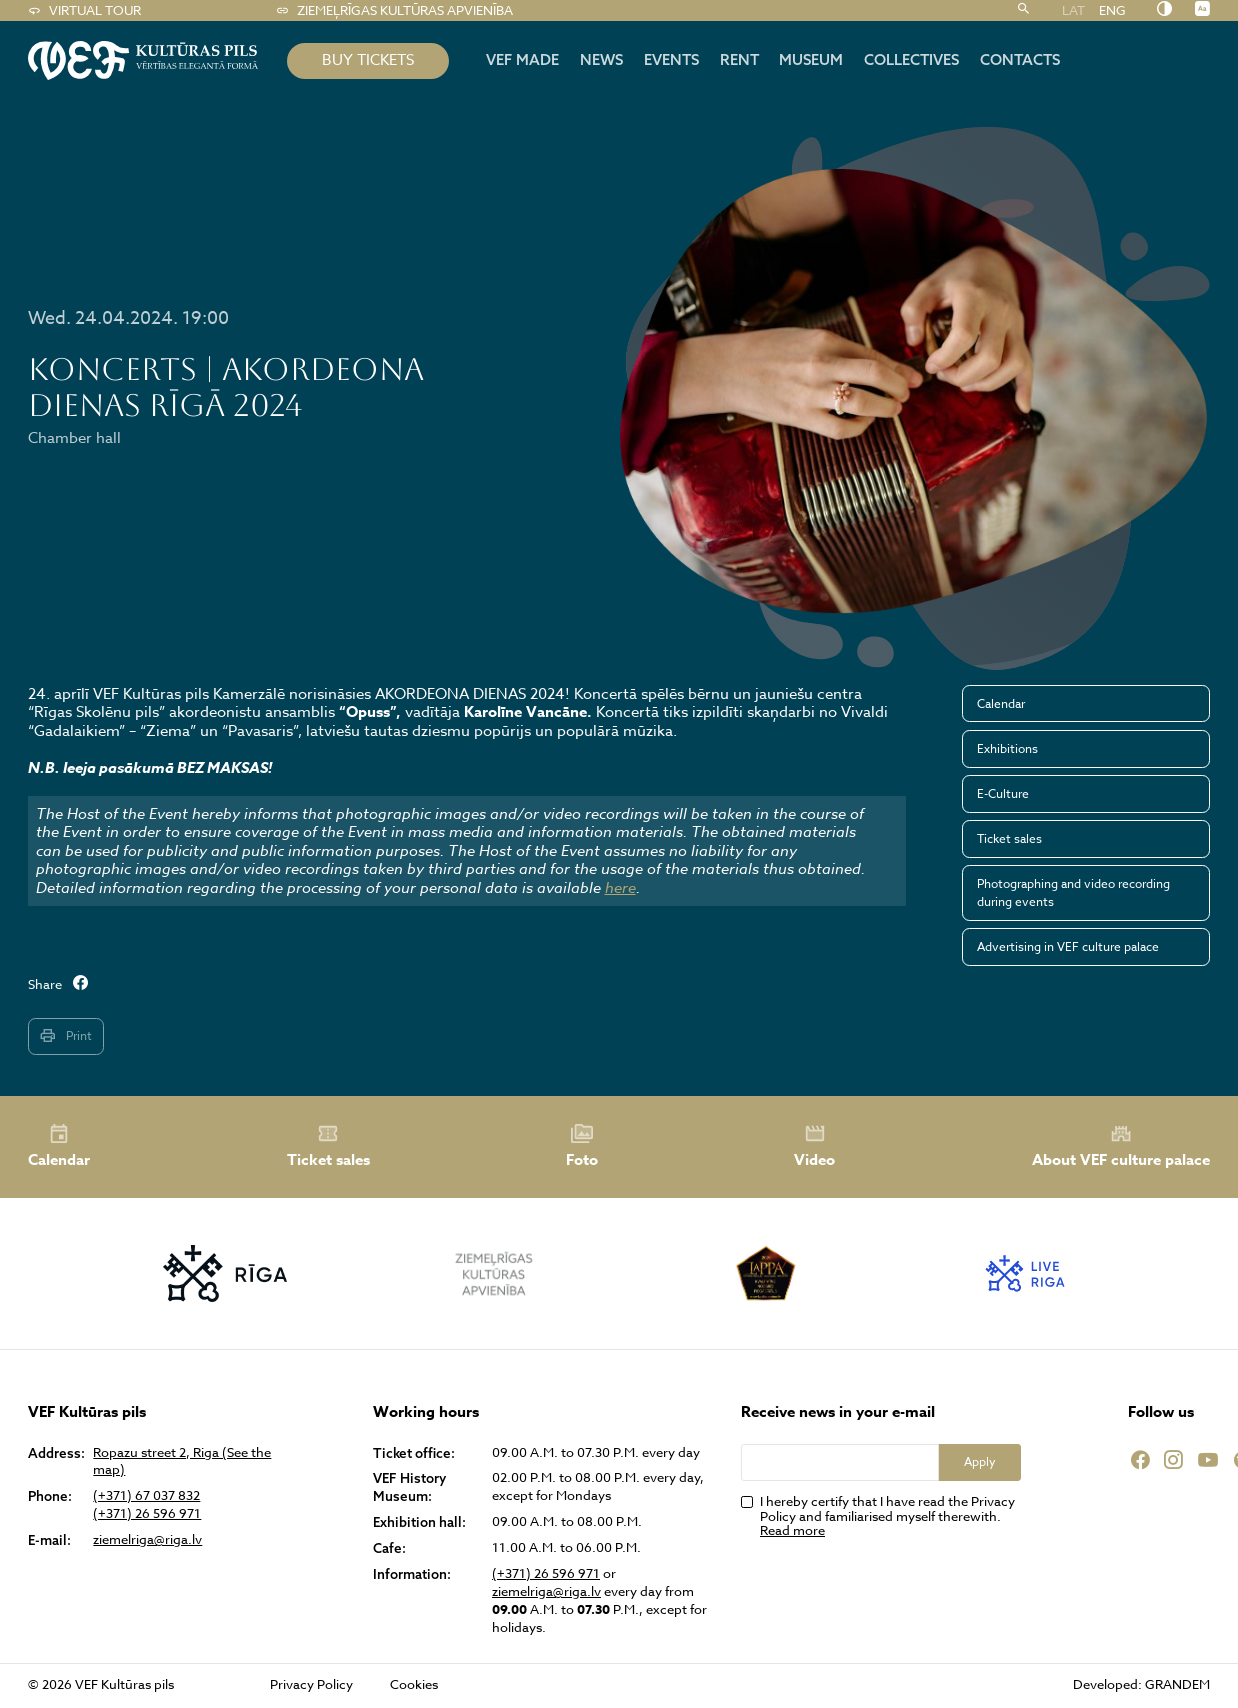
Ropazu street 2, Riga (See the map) (182, 1461)
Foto (582, 1146)
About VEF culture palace (1121, 1146)
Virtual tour (84, 10)
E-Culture (1003, 793)
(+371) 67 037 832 (146, 1495)
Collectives (911, 59)
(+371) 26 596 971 (147, 1513)
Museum (811, 59)
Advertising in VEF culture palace (1068, 946)
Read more (792, 1530)
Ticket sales (1009, 838)
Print (65, 1035)
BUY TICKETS (368, 60)
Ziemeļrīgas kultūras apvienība (394, 10)
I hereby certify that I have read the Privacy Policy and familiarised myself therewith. (887, 1516)
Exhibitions (1007, 748)
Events (671, 59)
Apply (980, 1461)
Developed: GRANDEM (1141, 1684)
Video (814, 1146)
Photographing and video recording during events (1073, 892)
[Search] (1024, 10)
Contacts (1020, 59)
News (601, 59)
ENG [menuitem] (1112, 10)
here (620, 888)
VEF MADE (522, 59)
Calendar (1001, 703)
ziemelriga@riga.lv (147, 1539)
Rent (739, 59)
